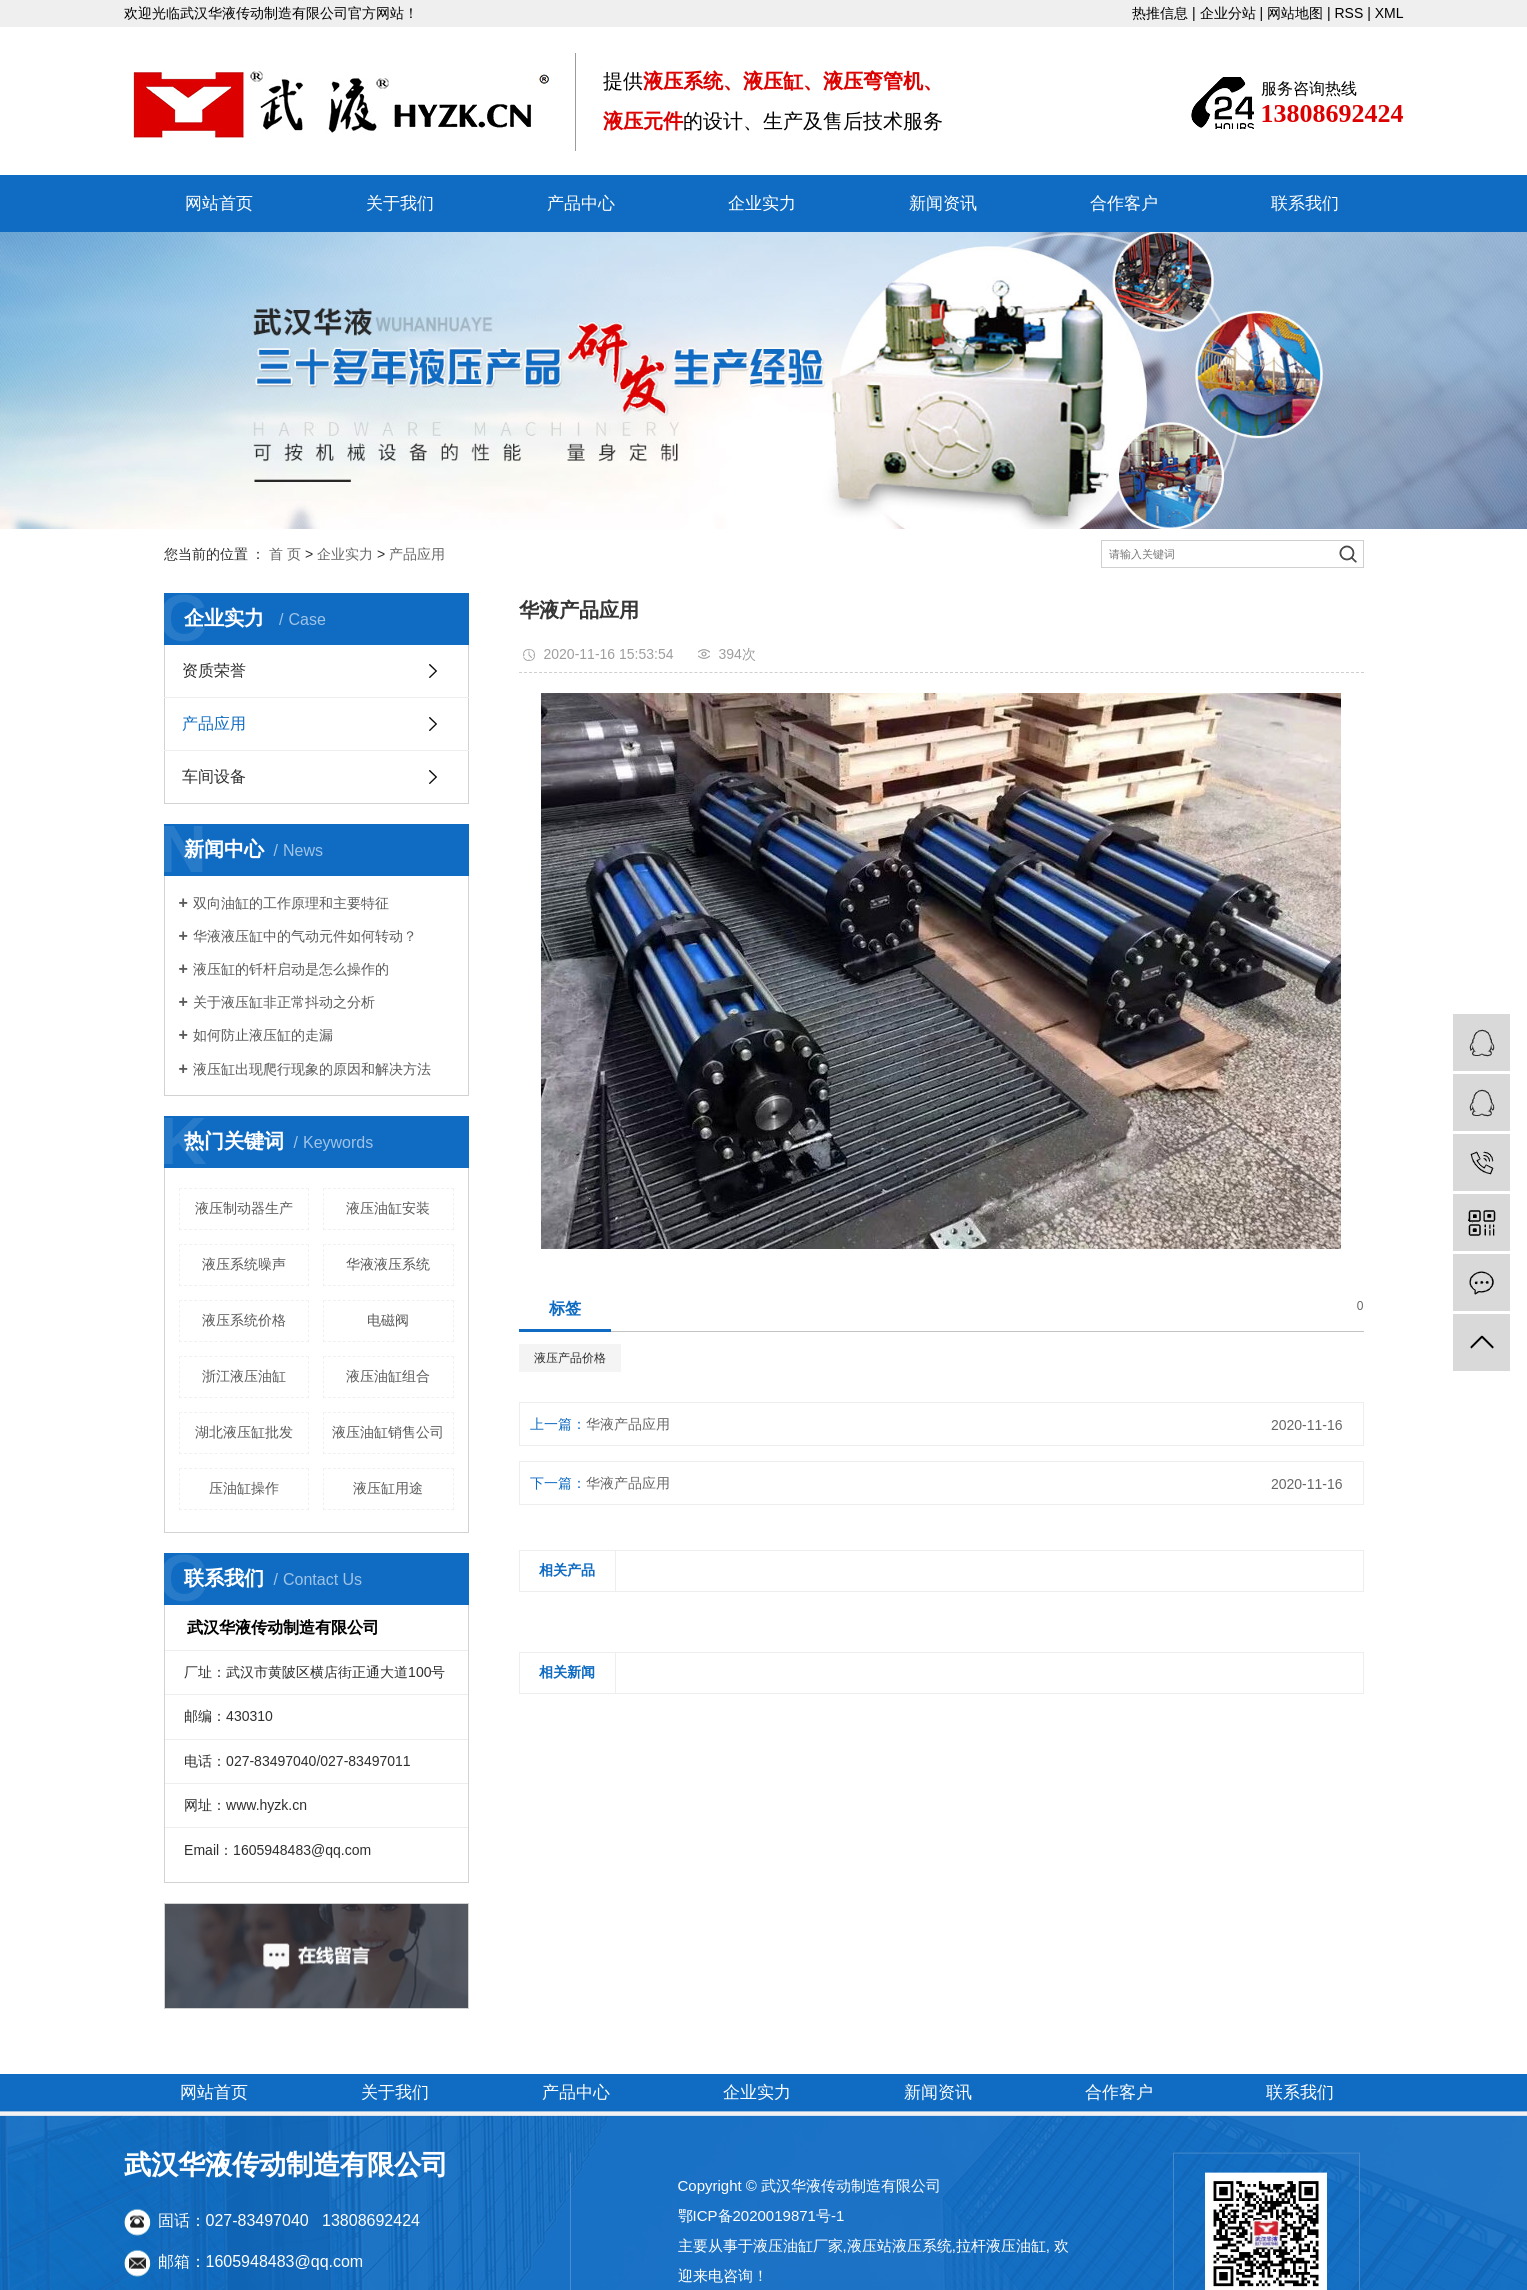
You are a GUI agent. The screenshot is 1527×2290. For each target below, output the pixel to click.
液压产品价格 (570, 1358)
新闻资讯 (943, 203)
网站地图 (1295, 13)
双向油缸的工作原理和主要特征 (291, 903)
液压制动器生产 (244, 1208)
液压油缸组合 (388, 1376)
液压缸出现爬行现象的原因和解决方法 (312, 1069)
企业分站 (1228, 13)
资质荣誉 (214, 670)
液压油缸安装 (388, 1208)
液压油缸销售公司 (388, 1432)
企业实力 (762, 203)
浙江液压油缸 (244, 1376)
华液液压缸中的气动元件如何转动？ (305, 936)
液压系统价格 (244, 1320)
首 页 (285, 554)
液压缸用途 (388, 1488)
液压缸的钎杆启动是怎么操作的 (291, 969)
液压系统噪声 (244, 1264)
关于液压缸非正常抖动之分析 (284, 1002)
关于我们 (400, 203)
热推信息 (1160, 13)
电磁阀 (388, 1320)
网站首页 (219, 203)
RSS (1348, 13)
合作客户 (1124, 203)
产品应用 (417, 554)
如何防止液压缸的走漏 (263, 1035)
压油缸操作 (244, 1488)
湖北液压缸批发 (244, 1432)
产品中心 (581, 203)
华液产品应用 (628, 1424)
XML (1389, 13)
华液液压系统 (388, 1264)
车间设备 (214, 776)
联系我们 (1305, 203)
